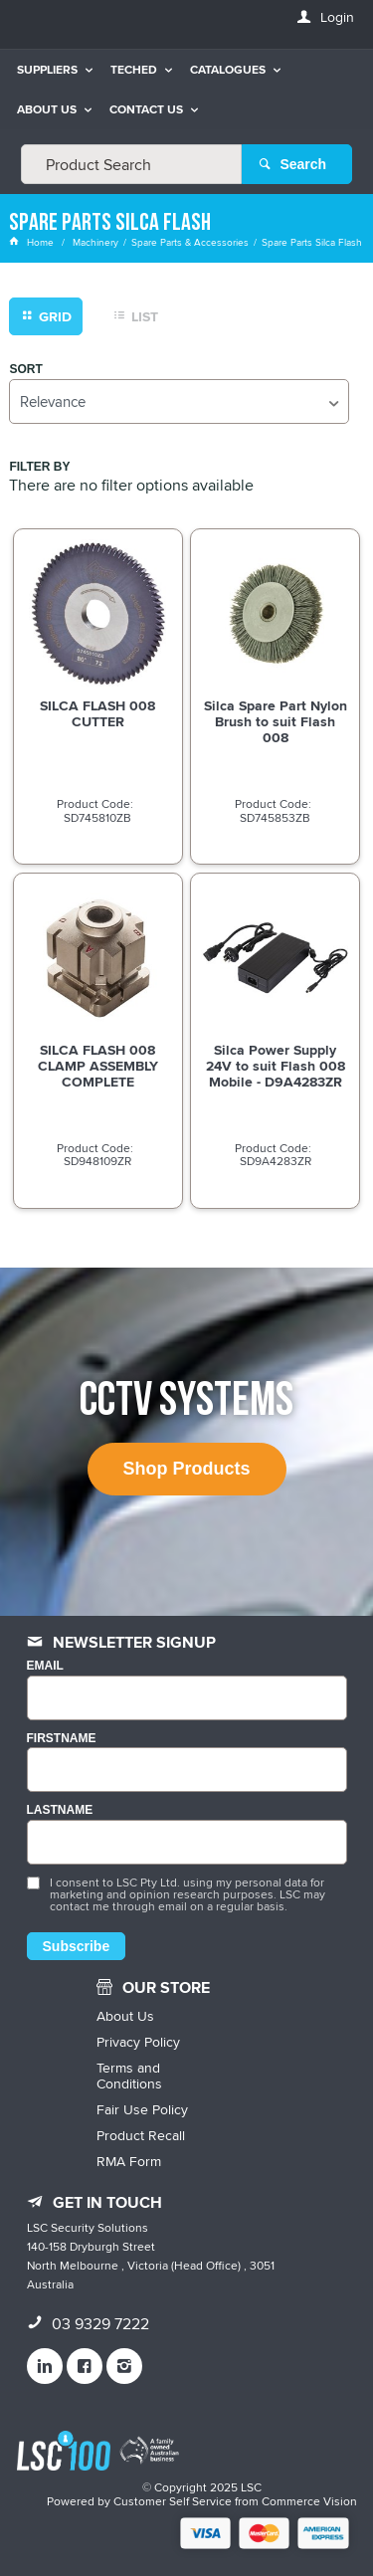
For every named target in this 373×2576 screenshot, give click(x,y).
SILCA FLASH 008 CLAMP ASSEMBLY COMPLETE (98, 1066)
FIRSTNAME (61, 1738)
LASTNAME (60, 1810)
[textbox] (131, 164)
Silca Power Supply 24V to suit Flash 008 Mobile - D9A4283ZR (275, 1066)
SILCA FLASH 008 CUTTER (97, 713)
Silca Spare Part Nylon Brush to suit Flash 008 (275, 721)
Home (33, 242)
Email (45, 1666)
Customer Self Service (172, 2500)
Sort (25, 369)
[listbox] (178, 401)
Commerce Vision (309, 2500)
